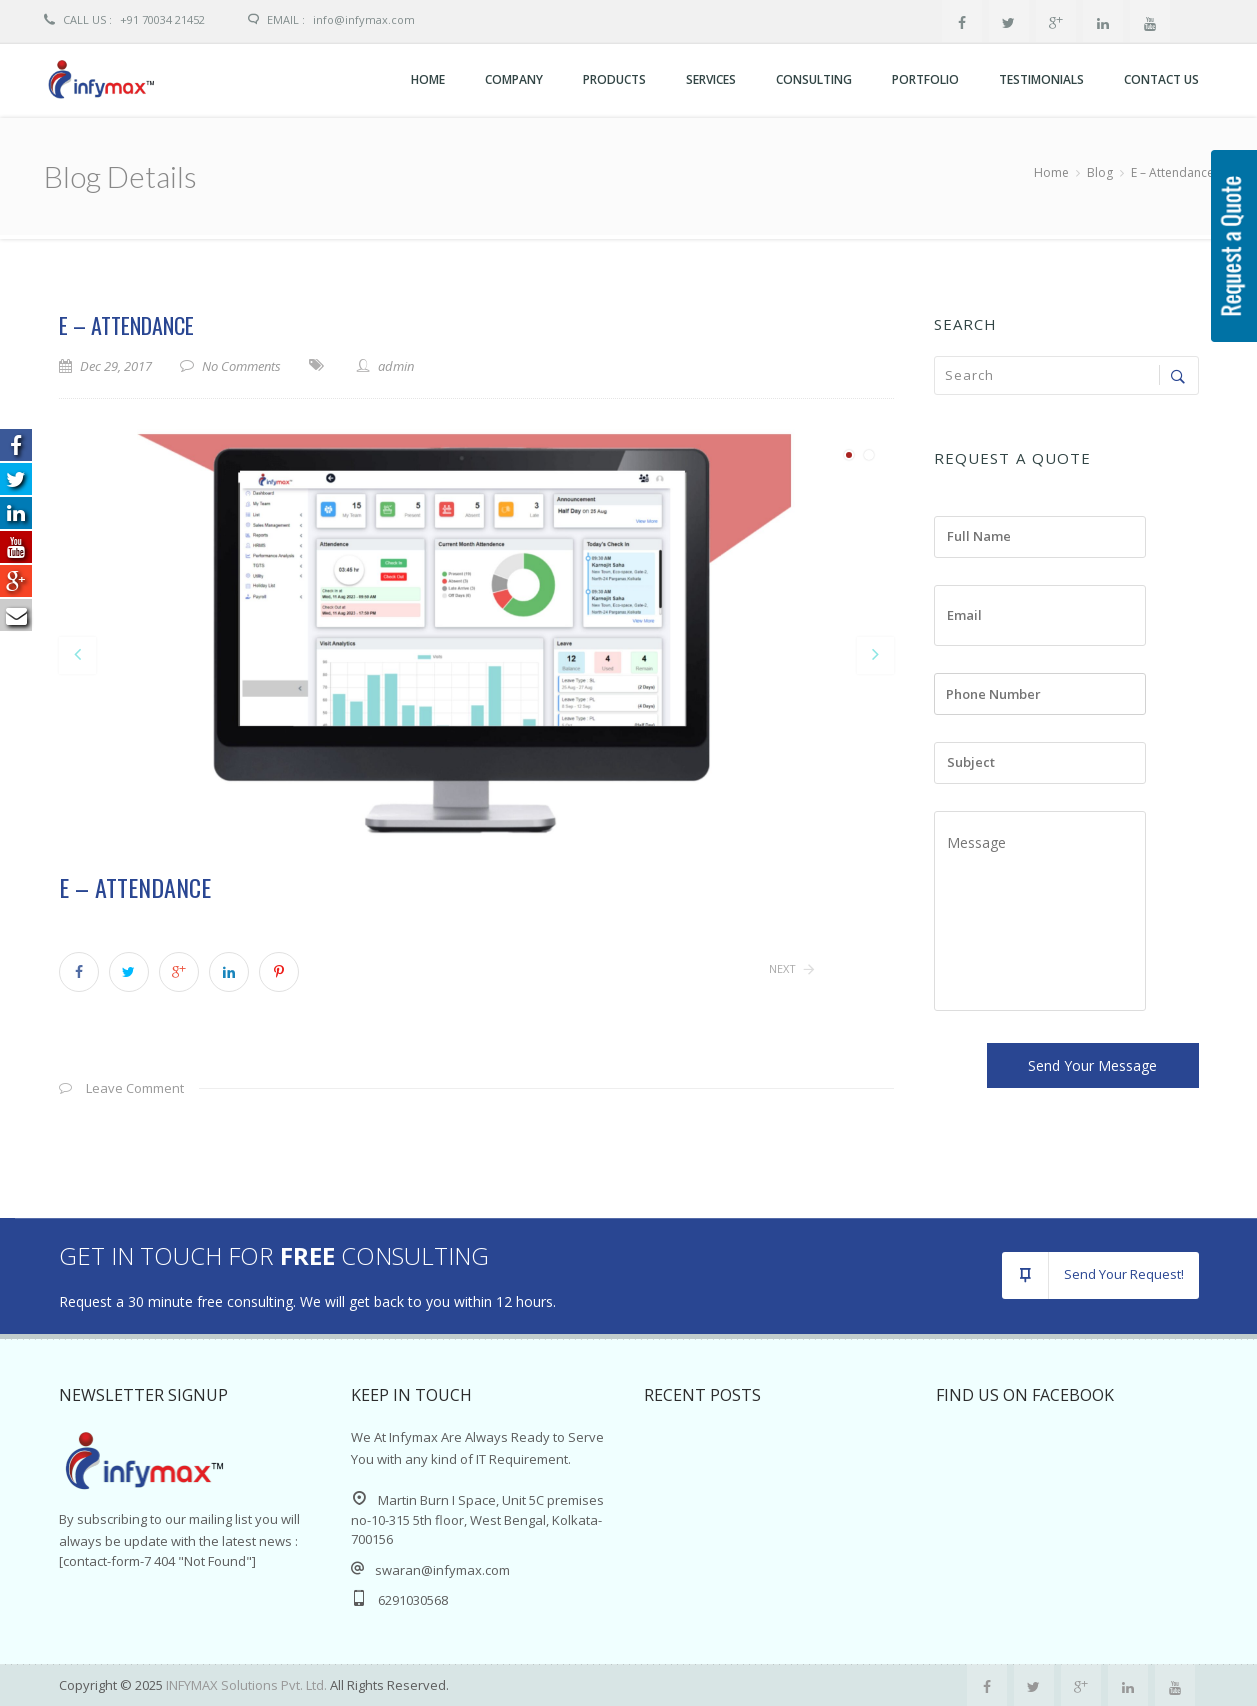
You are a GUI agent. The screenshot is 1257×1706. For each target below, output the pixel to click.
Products (614, 79)
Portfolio (925, 79)
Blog (1100, 172)
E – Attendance (126, 325)
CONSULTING (814, 79)
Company (514, 79)
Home (428, 79)
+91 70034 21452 (124, 19)
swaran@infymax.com (442, 1570)
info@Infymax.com (364, 19)
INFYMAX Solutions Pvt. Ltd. (248, 1685)
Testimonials (1041, 79)
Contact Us (1161, 79)
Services (711, 79)
